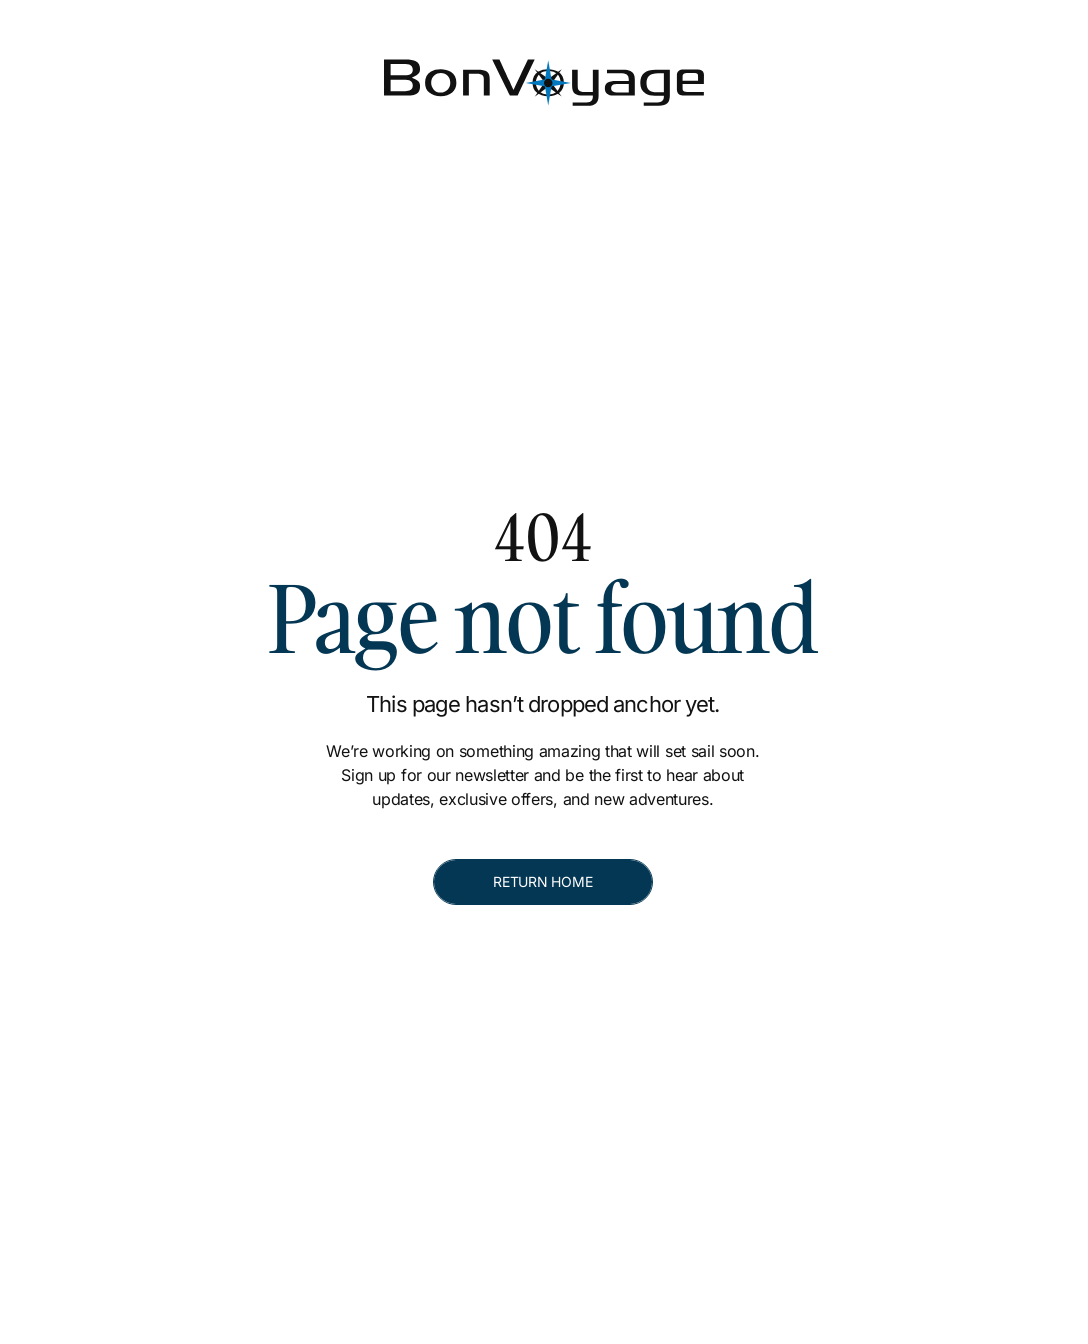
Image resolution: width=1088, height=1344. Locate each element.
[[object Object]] (827, 16)
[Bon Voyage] (95, 68)
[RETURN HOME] (543, 882)
